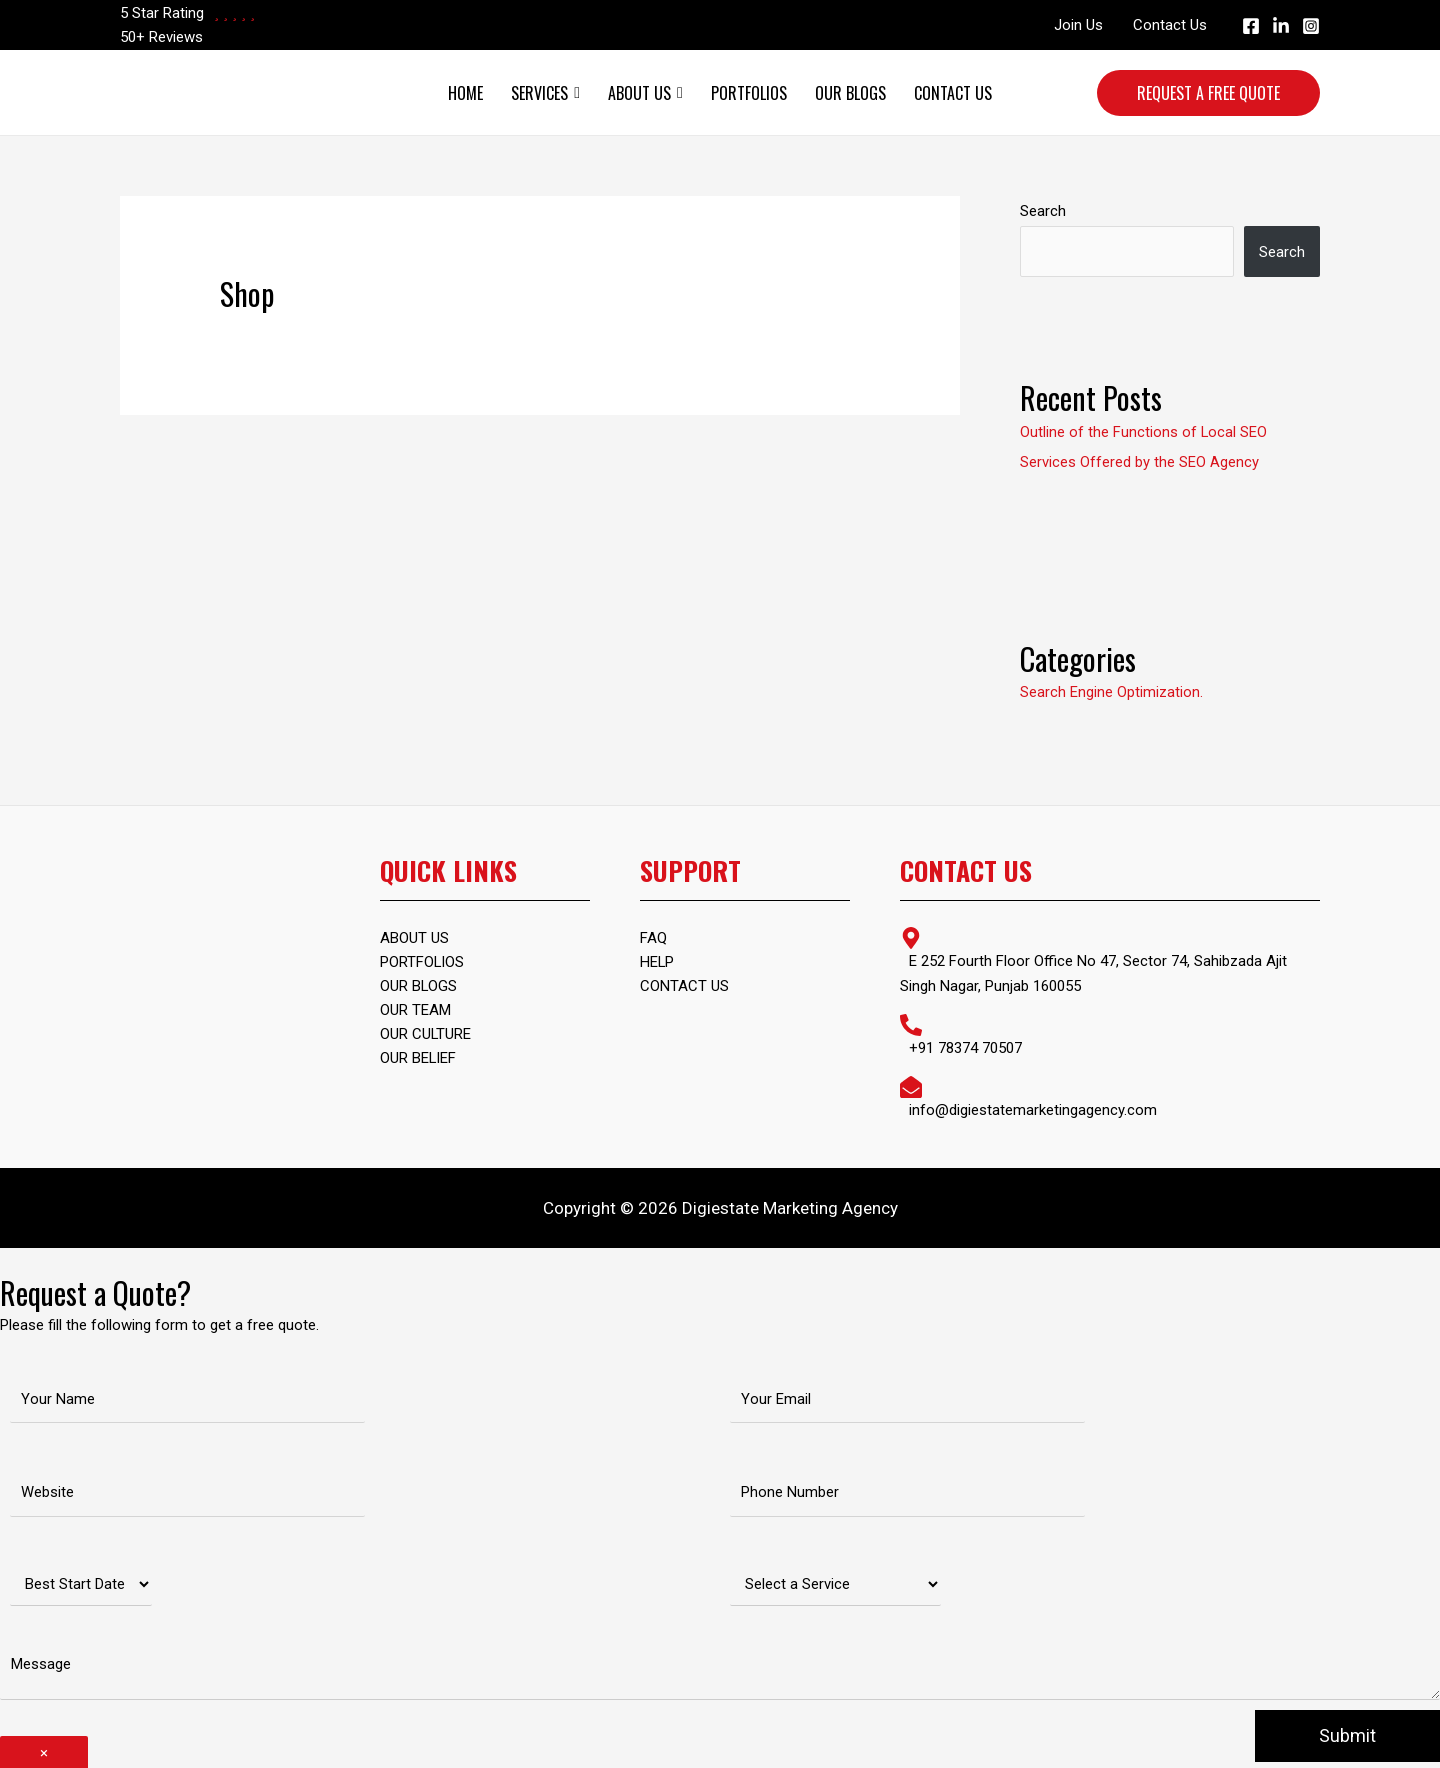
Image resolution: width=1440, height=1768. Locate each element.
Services (545, 93)
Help (657, 962)
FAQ (653, 938)
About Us (645, 93)
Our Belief (418, 1058)
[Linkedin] (1281, 26)
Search (1043, 211)
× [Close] (44, 1750)
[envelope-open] (1110, 1093)
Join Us (1078, 25)
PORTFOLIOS (422, 962)
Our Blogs (850, 93)
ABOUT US (414, 938)
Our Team (415, 1010)
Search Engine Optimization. (1111, 691)
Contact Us (1170, 25)
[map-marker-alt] (1110, 959)
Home (465, 93)
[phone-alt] (1110, 1032)
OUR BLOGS (419, 986)
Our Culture (426, 1034)
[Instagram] (1311, 26)
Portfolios (749, 93)
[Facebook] (1251, 26)
